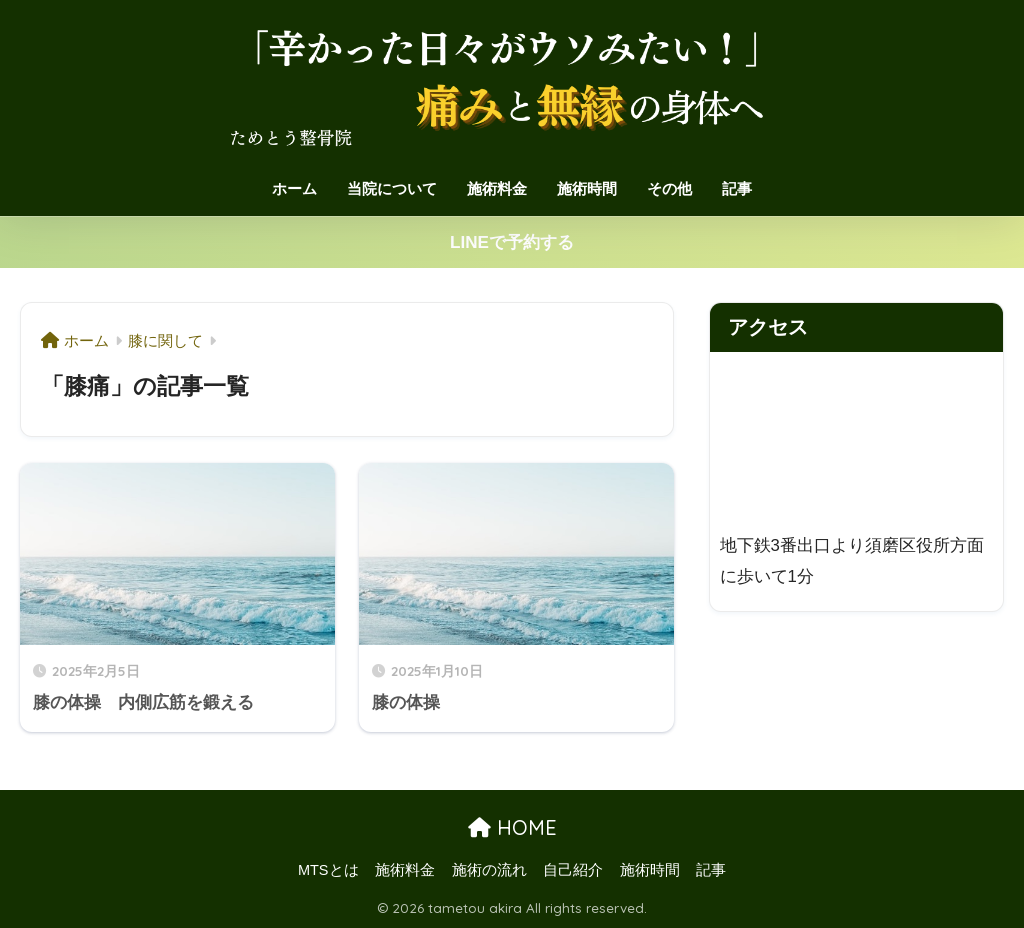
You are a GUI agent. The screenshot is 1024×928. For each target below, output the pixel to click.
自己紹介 (573, 870)
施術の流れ (489, 870)
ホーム (294, 188)
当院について (392, 188)
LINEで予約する (512, 242)
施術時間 (587, 188)
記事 (737, 188)
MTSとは (328, 870)
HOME (512, 827)
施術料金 (497, 188)
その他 (669, 188)
